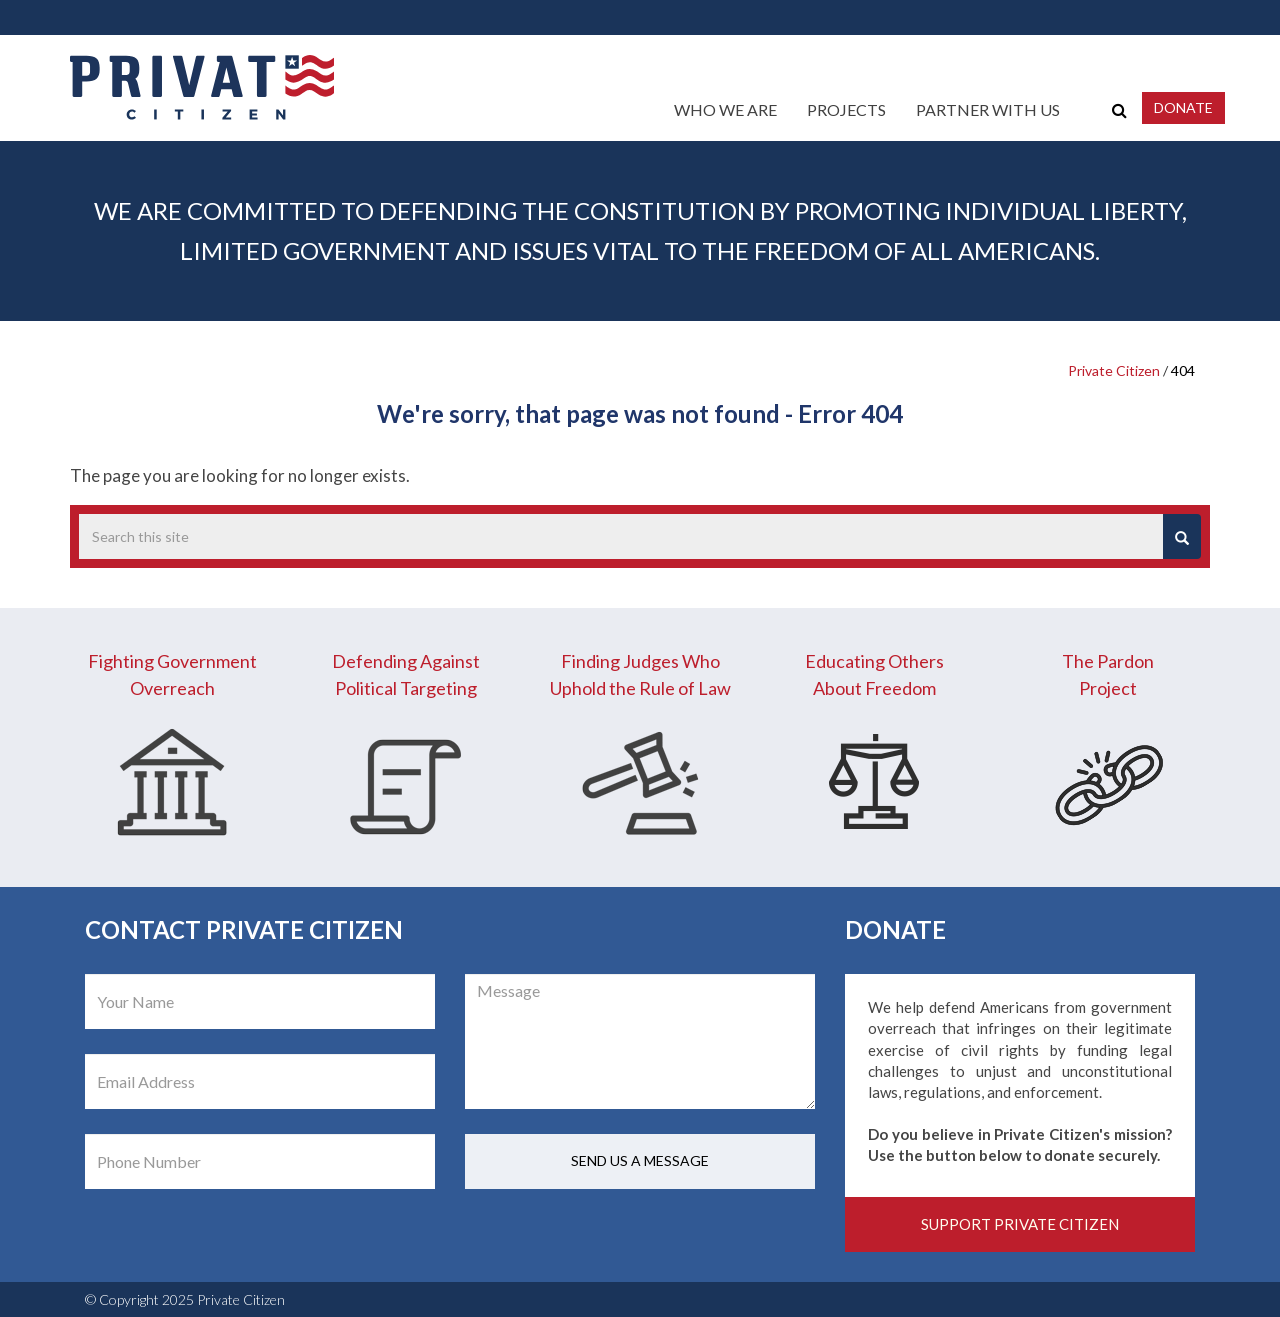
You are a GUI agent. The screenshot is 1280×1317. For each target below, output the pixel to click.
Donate (1183, 107)
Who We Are (725, 109)
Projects (846, 109)
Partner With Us (988, 109)
